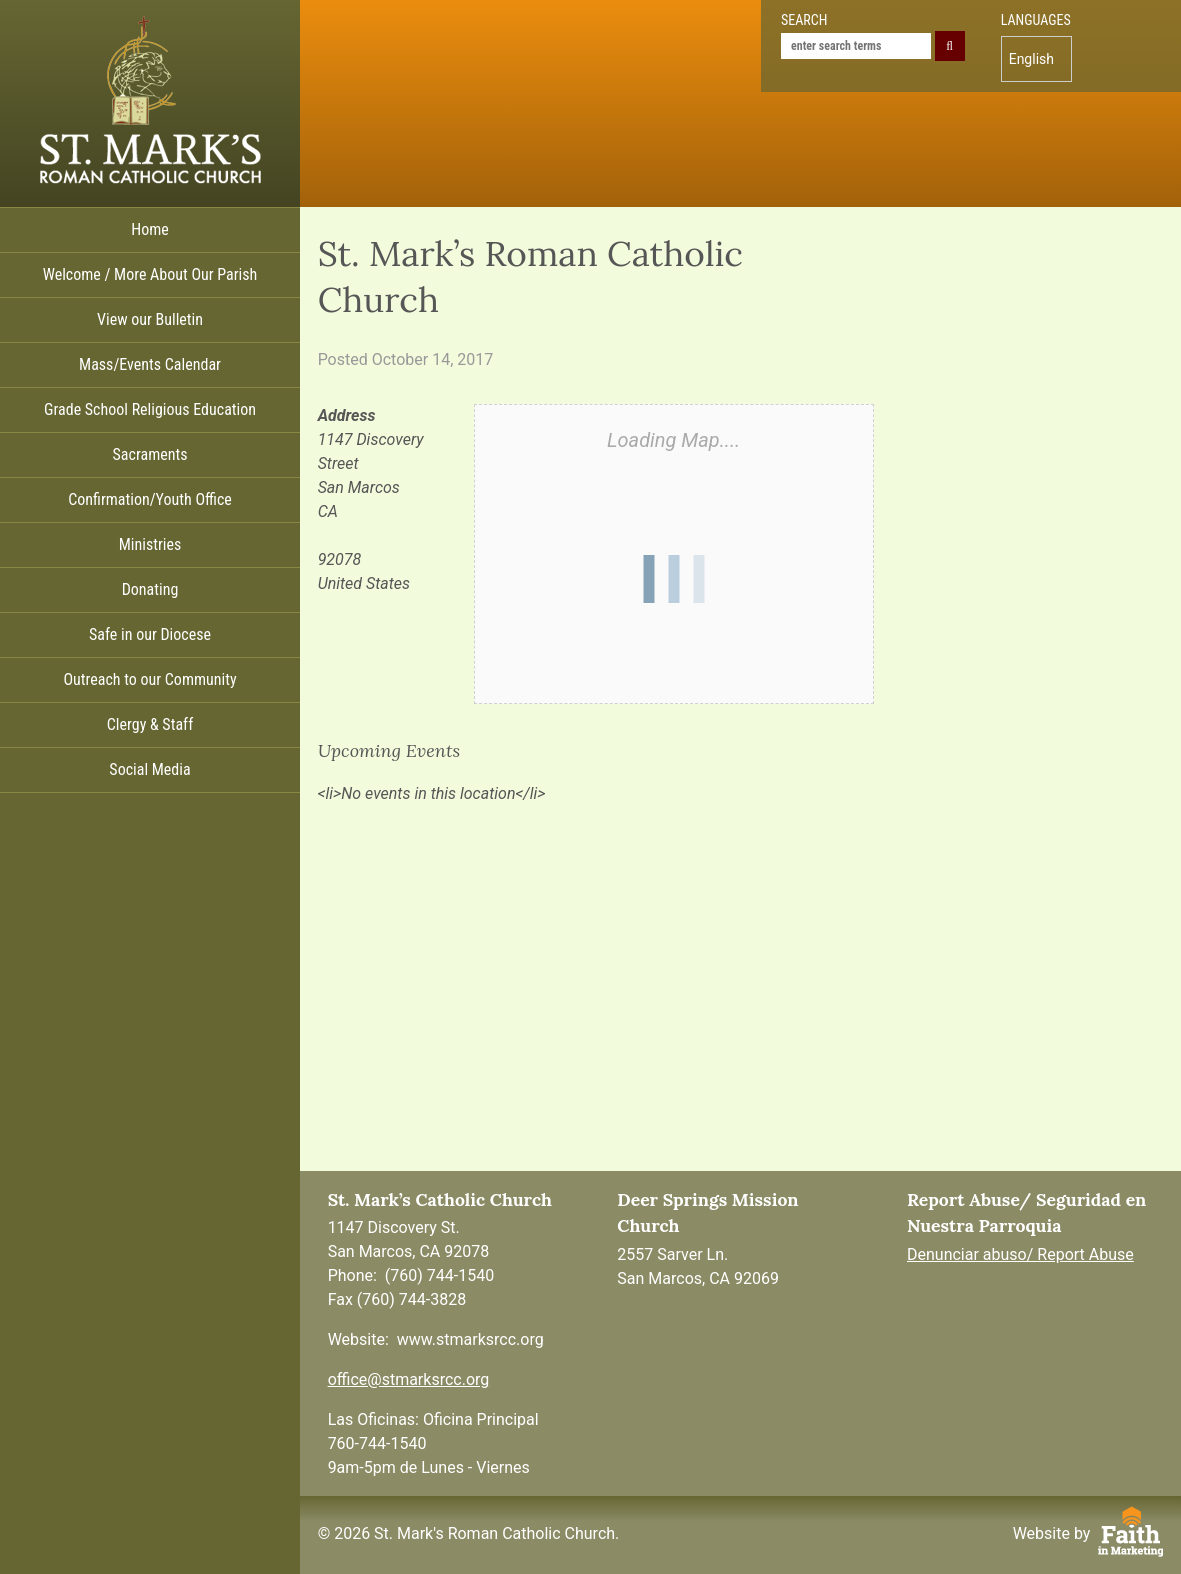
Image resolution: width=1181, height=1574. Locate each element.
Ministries (150, 544)
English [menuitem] (1031, 59)
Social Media (149, 769)
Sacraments (150, 454)
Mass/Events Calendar (150, 364)
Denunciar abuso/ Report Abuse (1020, 1254)
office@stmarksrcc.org (409, 1379)
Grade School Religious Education (150, 409)
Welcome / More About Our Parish (150, 274)
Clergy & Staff (150, 724)
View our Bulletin (150, 319)
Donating (150, 589)
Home (150, 229)
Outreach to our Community (149, 679)
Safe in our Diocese (150, 634)
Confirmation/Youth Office (150, 499)
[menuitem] (1036, 59)
